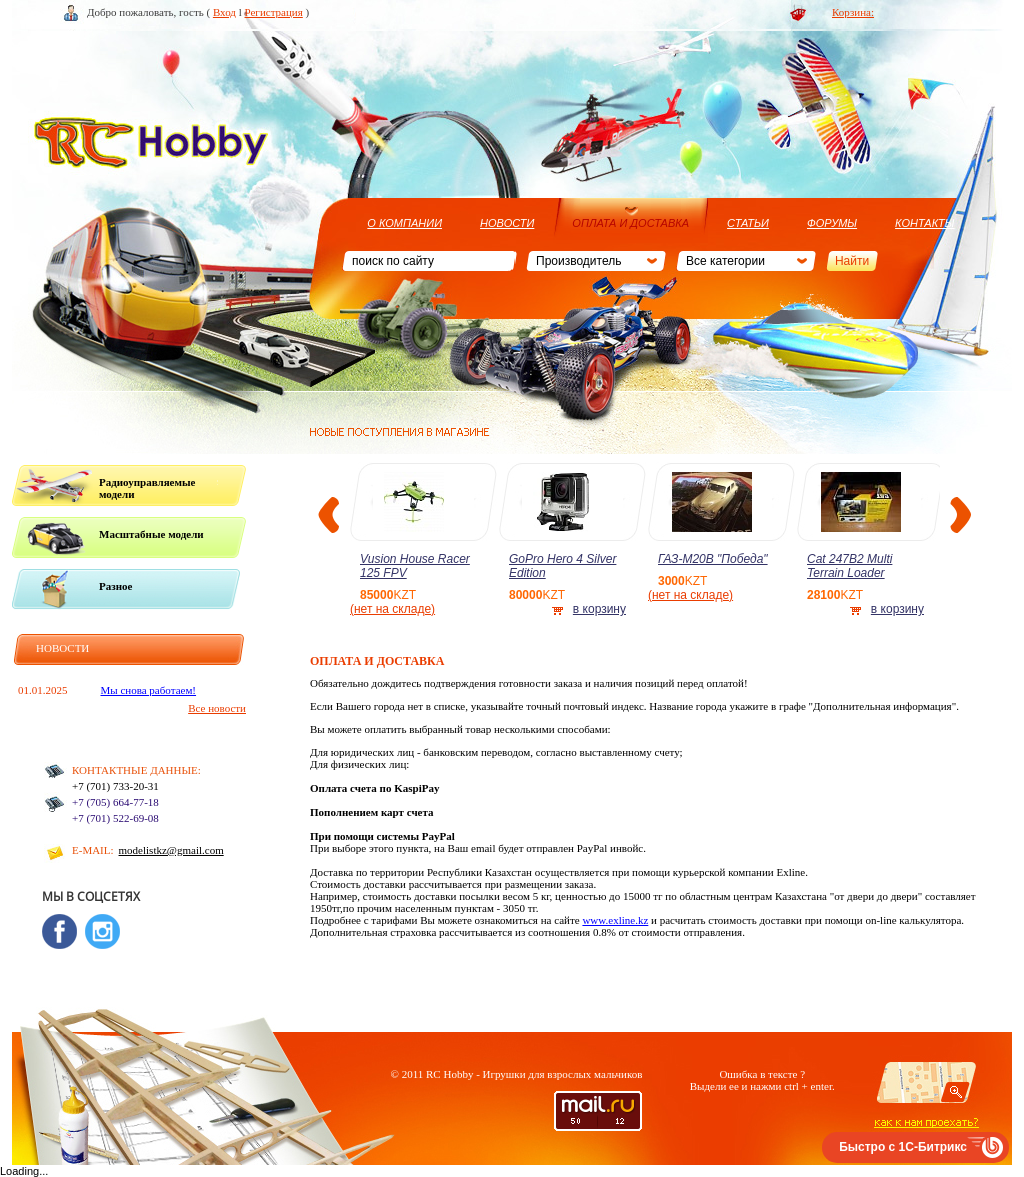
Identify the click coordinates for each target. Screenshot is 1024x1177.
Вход (224, 12)
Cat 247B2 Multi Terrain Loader (849, 566)
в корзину (599, 609)
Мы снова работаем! (149, 690)
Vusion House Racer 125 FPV (415, 566)
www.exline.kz (615, 920)
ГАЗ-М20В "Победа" (713, 559)
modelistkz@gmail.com (171, 850)
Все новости (217, 708)
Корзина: (853, 12)
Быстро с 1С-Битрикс (903, 1147)
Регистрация (274, 12)
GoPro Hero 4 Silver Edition (562, 566)
